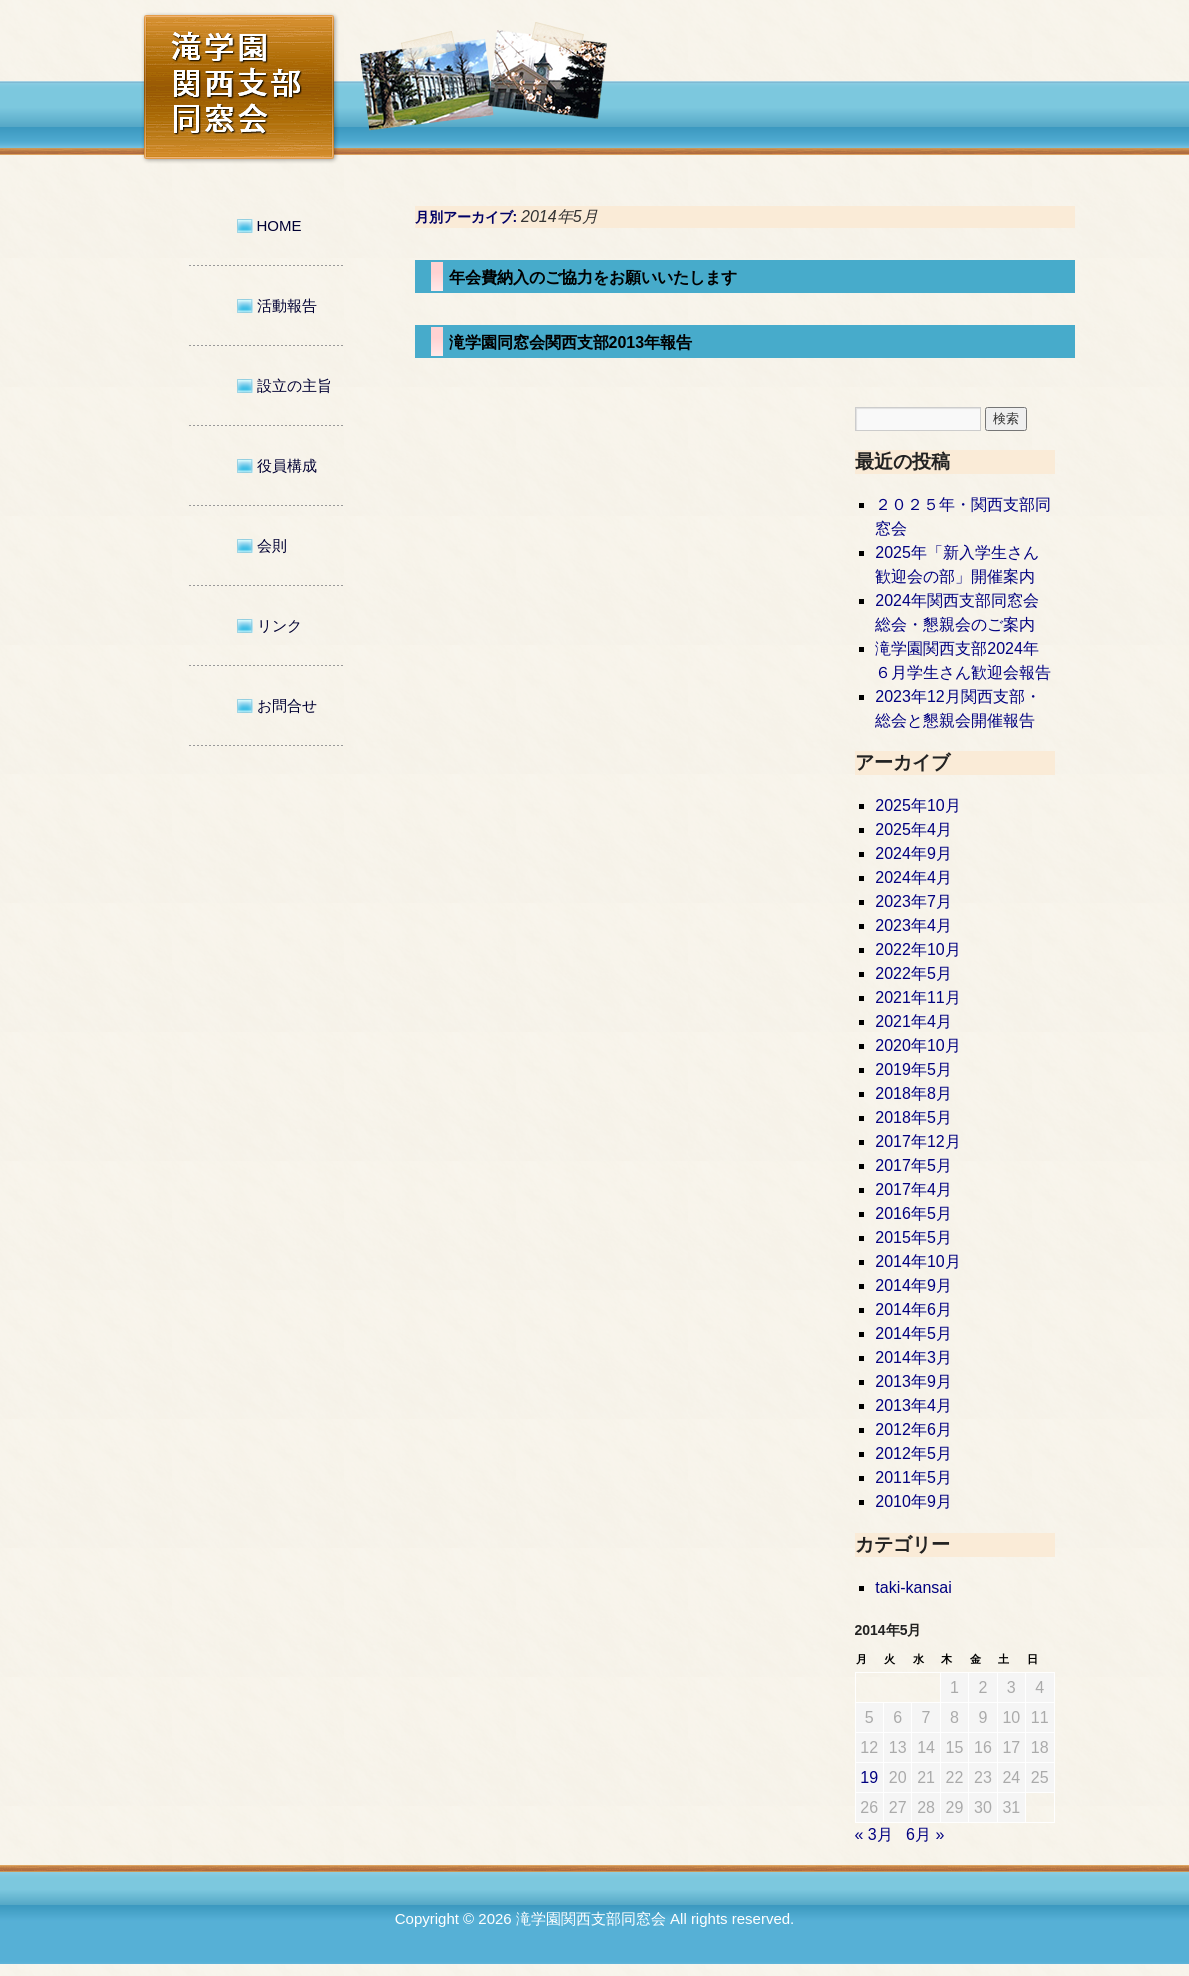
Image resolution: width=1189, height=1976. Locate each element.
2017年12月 (917, 1141)
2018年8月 (913, 1093)
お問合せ (287, 705)
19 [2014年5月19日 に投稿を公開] (869, 1777)
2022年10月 (917, 949)
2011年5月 (913, 1477)
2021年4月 (913, 1021)
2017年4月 (913, 1189)
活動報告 (287, 305)
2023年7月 (913, 901)
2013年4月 (913, 1405)
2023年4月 (913, 925)
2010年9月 (913, 1501)
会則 (272, 545)
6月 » (925, 1834)
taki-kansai (913, 1587)
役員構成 (287, 465)
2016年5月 (913, 1213)
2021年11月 (917, 997)
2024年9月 (913, 853)
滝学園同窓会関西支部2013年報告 (571, 342)
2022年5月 (913, 973)
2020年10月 (917, 1045)
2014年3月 (913, 1357)
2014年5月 (913, 1333)
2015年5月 (913, 1237)
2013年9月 (913, 1381)
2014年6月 (913, 1309)
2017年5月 (913, 1165)
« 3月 (874, 1834)
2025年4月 (913, 829)
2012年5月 (913, 1453)
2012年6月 (913, 1429)
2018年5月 (913, 1117)
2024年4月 (913, 877)
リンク (279, 625)
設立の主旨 (294, 385)
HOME (279, 225)
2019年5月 (913, 1069)
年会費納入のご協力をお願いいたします (593, 277)
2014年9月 (913, 1285)
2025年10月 (917, 805)
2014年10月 (917, 1261)
